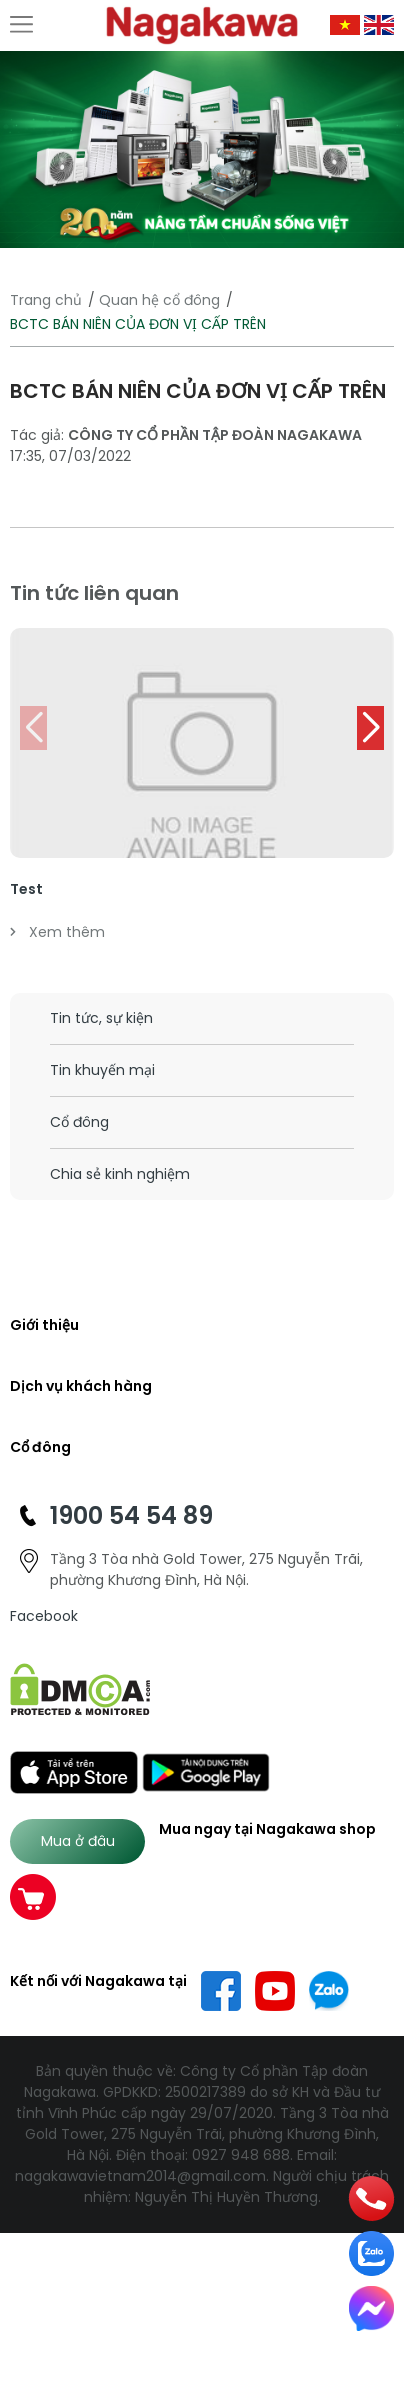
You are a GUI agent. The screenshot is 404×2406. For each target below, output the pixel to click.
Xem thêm (57, 932)
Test (26, 889)
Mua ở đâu (78, 1841)
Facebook (44, 1616)
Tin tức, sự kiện (101, 1018)
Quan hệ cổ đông (159, 300)
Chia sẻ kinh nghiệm (120, 1174)
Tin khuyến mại (102, 1070)
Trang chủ (46, 300)
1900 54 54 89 (131, 1515)
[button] (370, 728)
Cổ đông (79, 1122)
